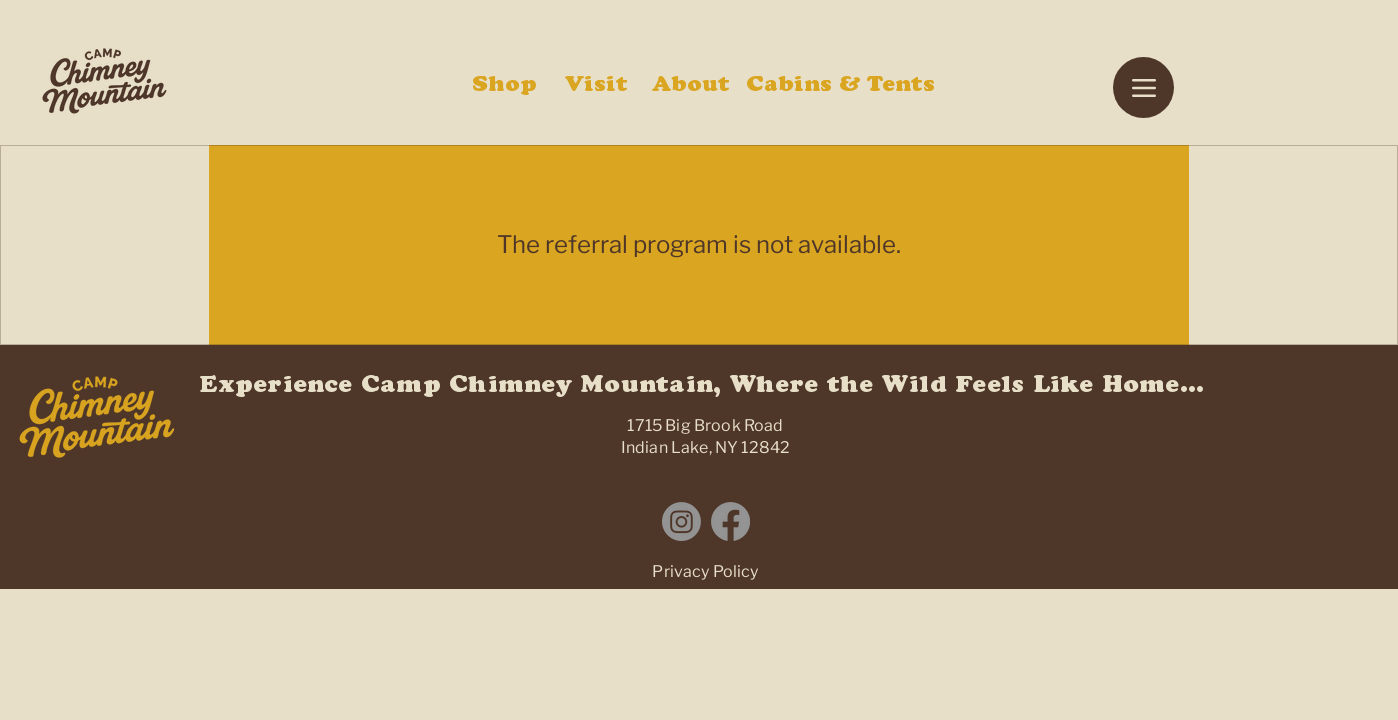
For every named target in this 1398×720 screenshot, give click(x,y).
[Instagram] (681, 521)
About (691, 87)
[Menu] (1143, 87)
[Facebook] (730, 521)
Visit (596, 87)
